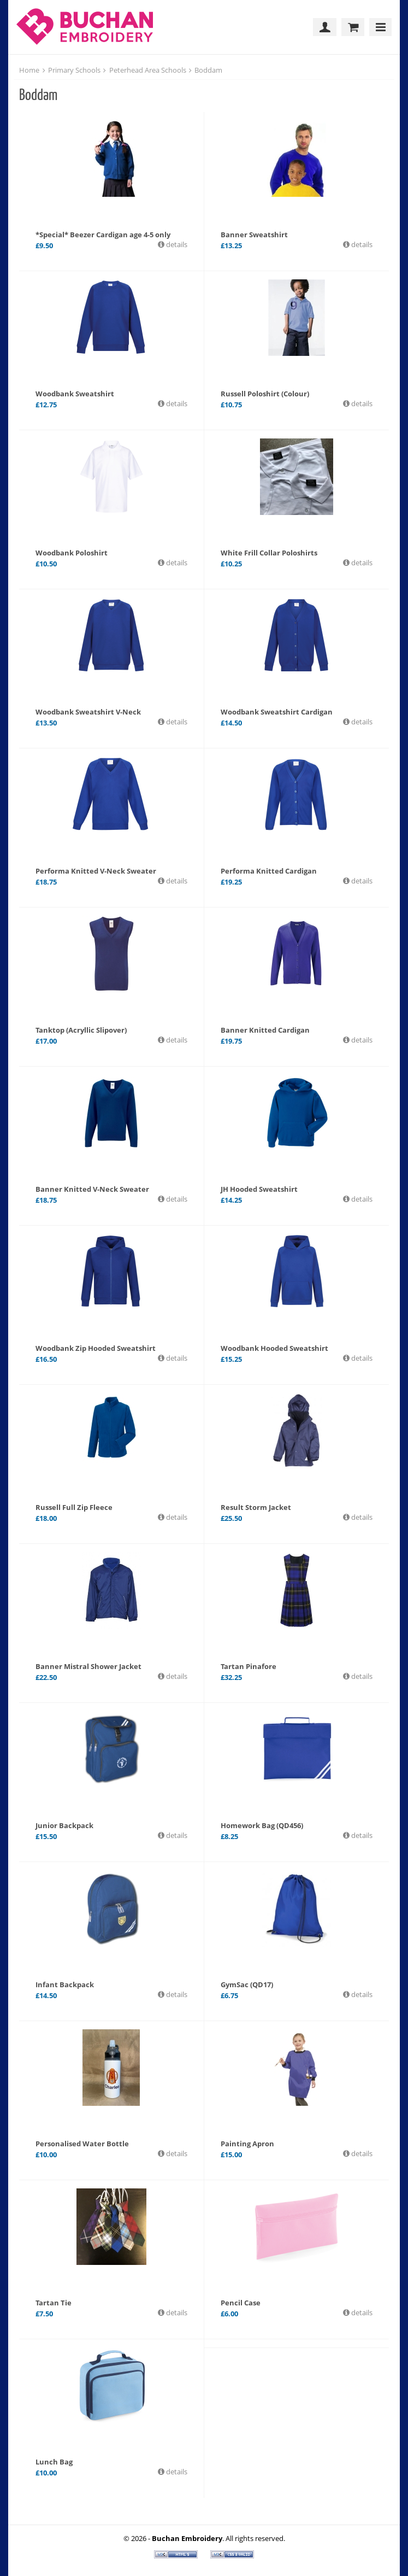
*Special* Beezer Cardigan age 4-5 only (103, 234)
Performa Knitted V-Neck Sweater (96, 871)
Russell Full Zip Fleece (74, 1507)
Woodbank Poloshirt (72, 553)
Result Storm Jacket (256, 1507)
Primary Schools (74, 70)
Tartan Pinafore (248, 1666)
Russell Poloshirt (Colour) (265, 394)
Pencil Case (241, 2303)
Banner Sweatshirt (254, 234)
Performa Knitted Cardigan (269, 871)
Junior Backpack (64, 1825)
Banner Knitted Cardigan (265, 1030)
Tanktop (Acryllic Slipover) (81, 1030)
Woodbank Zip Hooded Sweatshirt (96, 1348)
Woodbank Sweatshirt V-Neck (88, 712)
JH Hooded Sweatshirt (259, 1189)
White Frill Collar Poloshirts (269, 553)
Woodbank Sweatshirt (75, 394)
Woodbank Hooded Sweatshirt (274, 1348)
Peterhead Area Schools (147, 70)
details (175, 244)
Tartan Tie (54, 2303)
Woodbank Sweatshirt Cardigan (277, 712)
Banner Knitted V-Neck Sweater (92, 1189)
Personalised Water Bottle (82, 2143)
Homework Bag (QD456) (262, 1825)
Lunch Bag (54, 2462)
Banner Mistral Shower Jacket (88, 1666)
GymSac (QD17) (247, 1984)
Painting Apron (247, 2143)
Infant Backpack (65, 1984)
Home (29, 70)
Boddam (208, 70)
